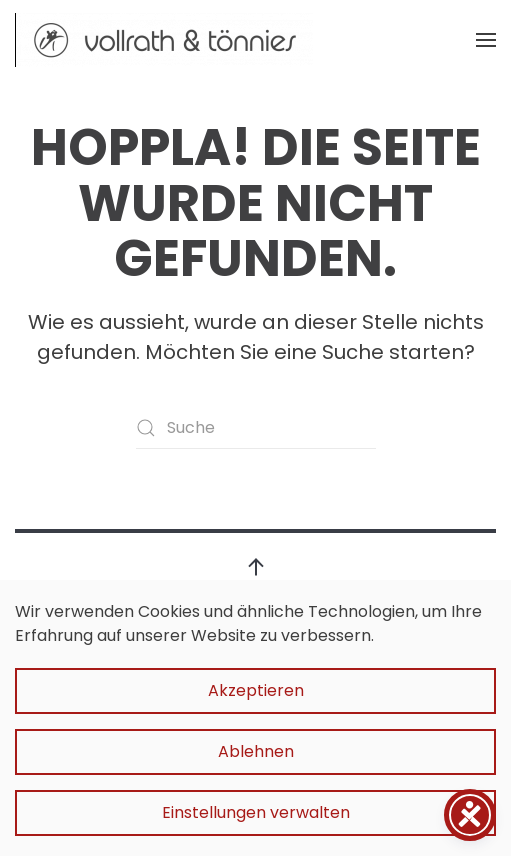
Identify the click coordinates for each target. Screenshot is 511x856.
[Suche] (256, 428)
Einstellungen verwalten (256, 812)
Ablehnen (256, 751)
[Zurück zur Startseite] (165, 40)
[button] (486, 40)
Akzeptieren (256, 690)
